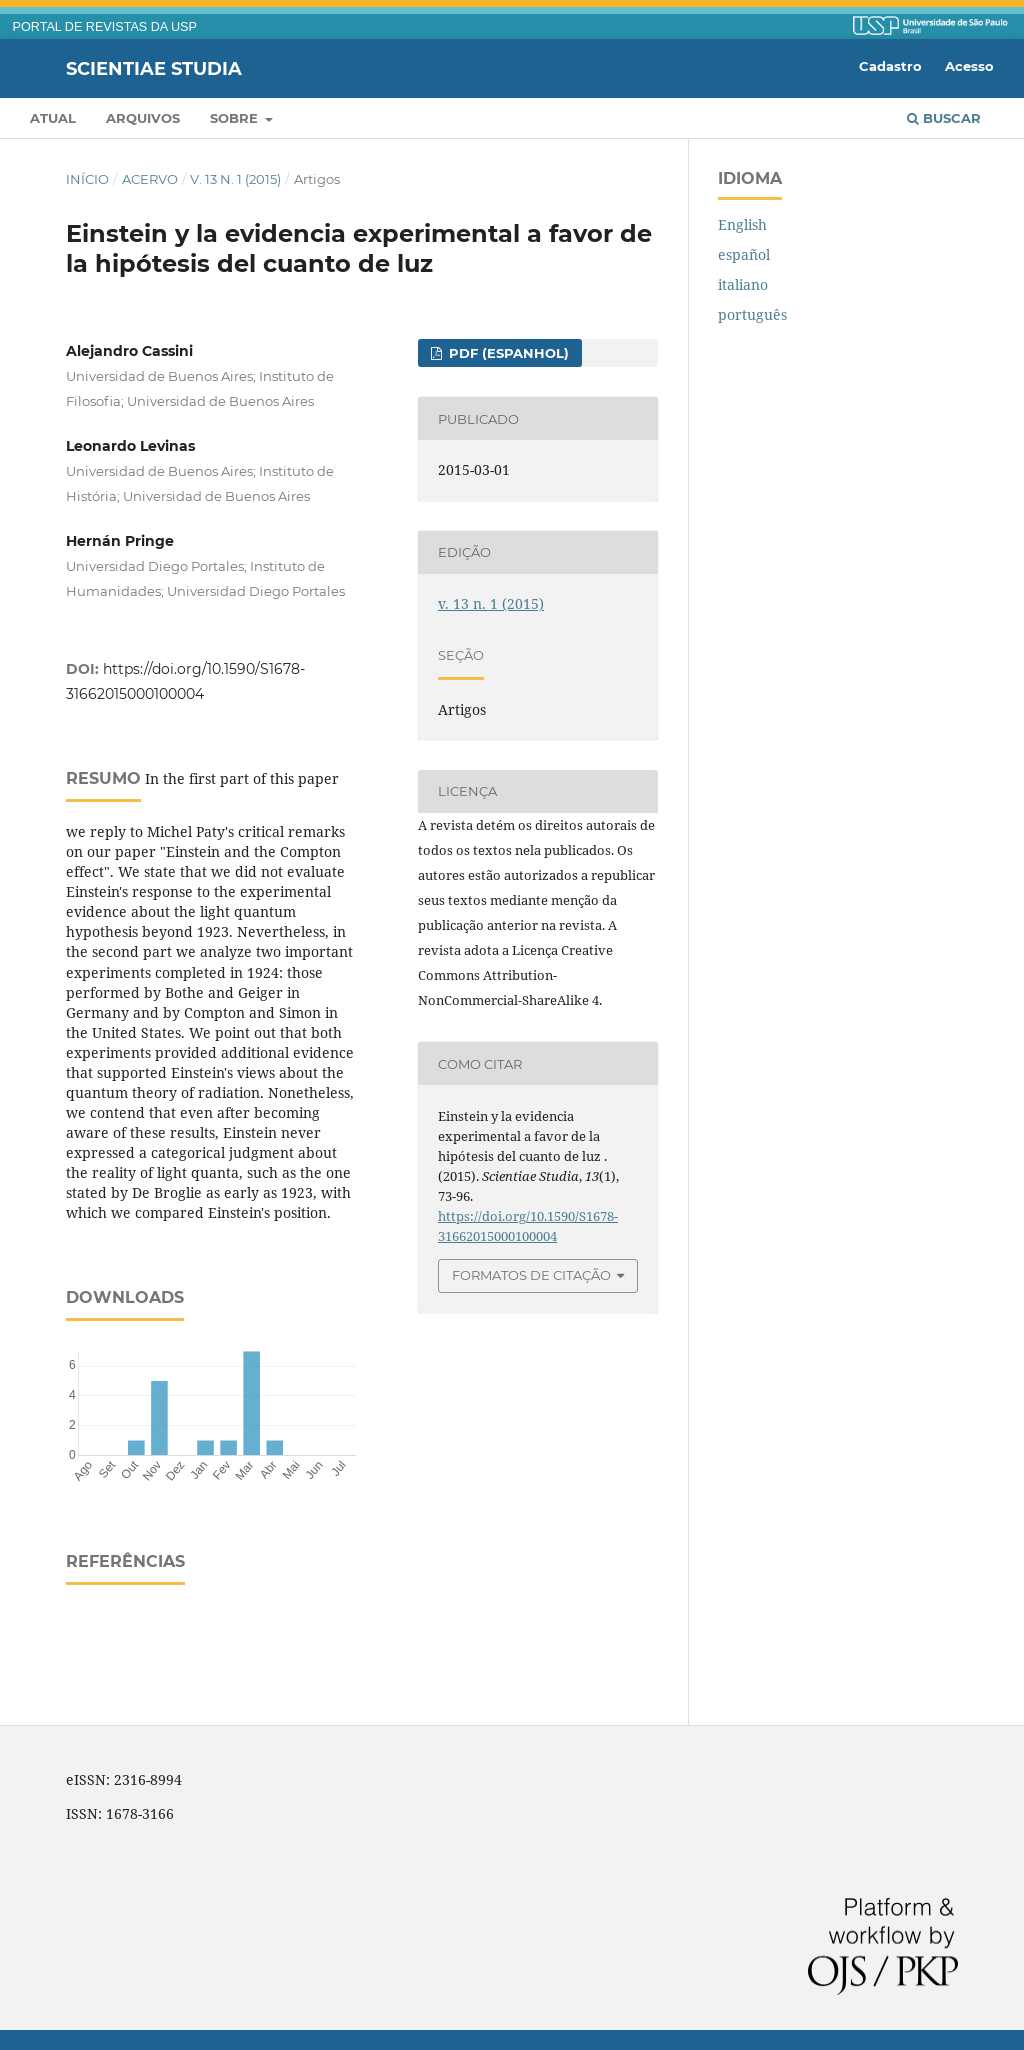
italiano (743, 284)
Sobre (236, 118)
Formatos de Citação (531, 1275)
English (742, 224)
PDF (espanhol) (507, 353)
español (744, 254)
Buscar (944, 118)
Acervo (150, 179)
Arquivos (143, 118)
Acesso (969, 66)
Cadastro (890, 66)
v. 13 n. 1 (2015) (235, 179)
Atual (53, 118)
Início (87, 179)
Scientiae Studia (154, 68)
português (752, 314)
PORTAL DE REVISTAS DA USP (105, 27)
